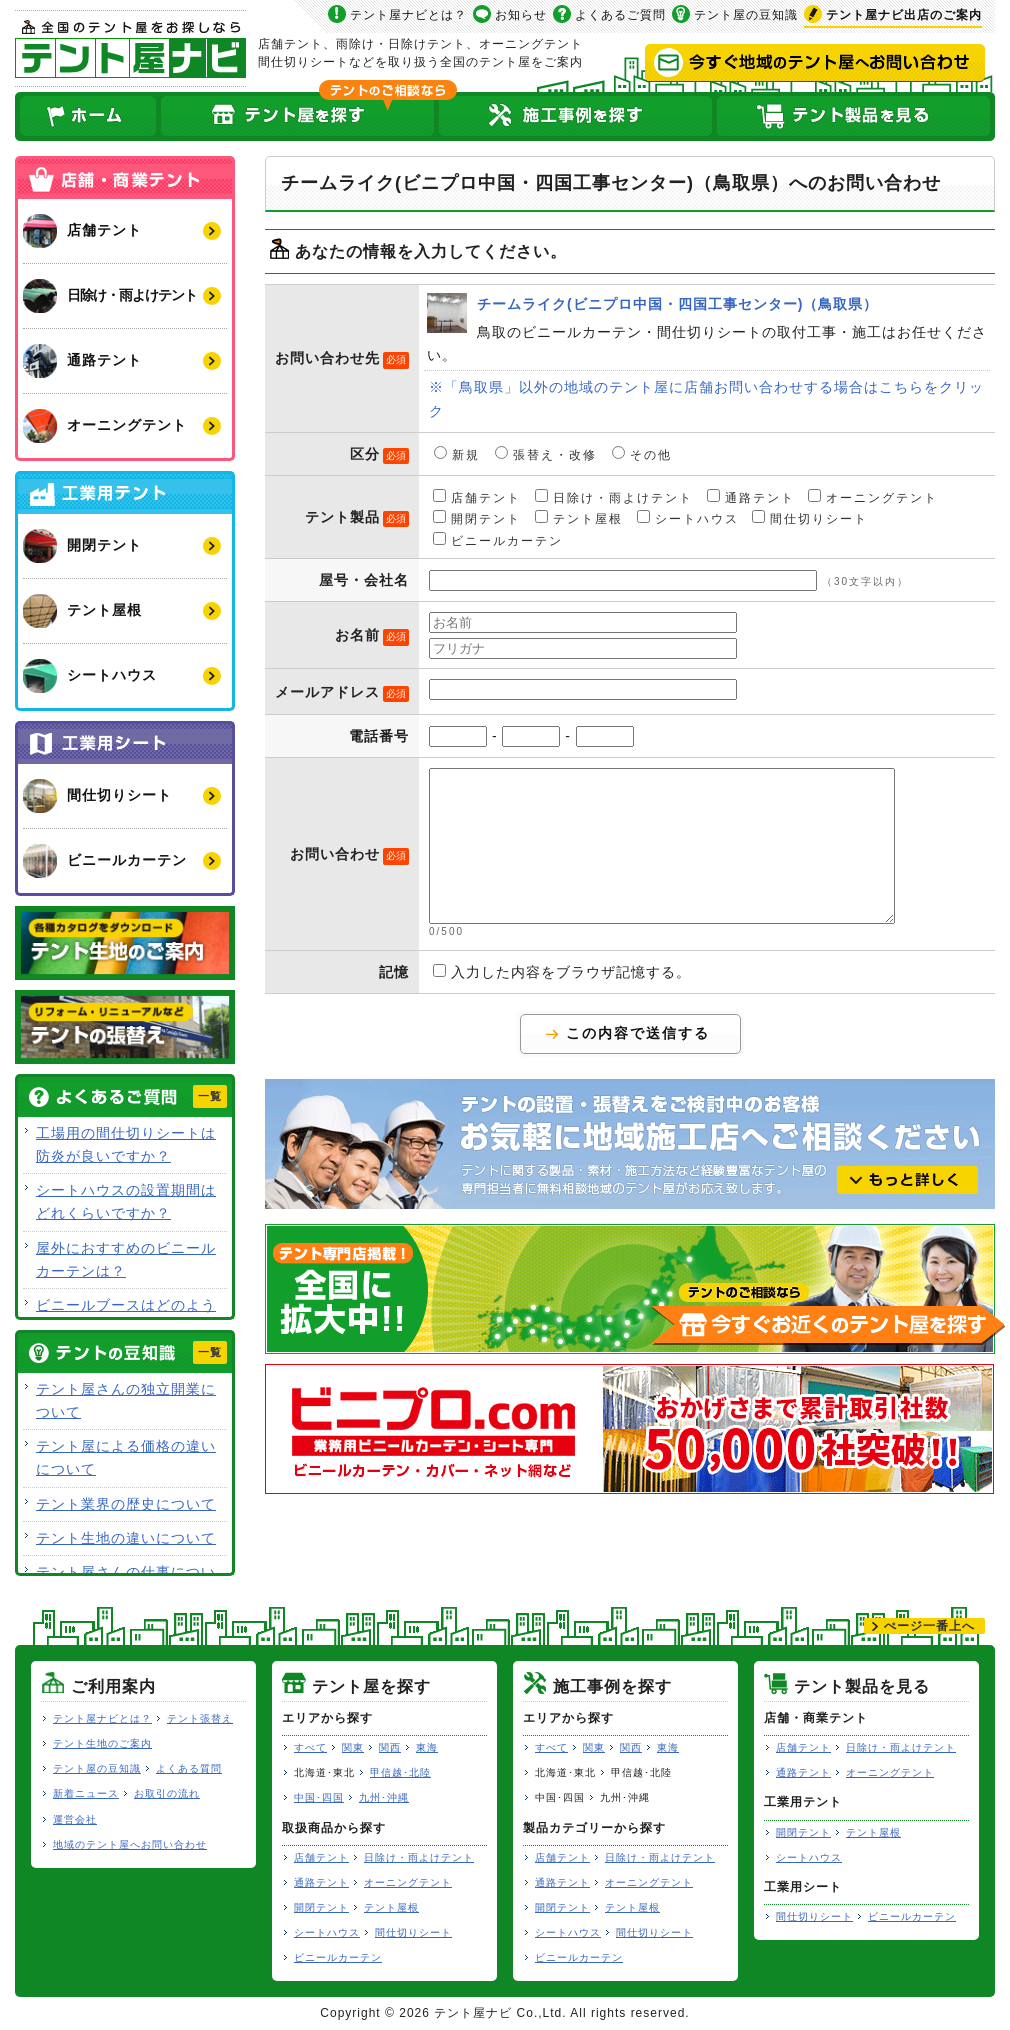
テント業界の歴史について (126, 1504)
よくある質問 (189, 1768)
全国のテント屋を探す (298, 116)
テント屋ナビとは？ (408, 15)
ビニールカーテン (498, 540)
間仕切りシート (810, 518)
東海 (427, 1747)
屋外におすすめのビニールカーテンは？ (126, 1259)
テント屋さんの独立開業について (126, 1400)
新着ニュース (86, 1793)
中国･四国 (319, 1797)
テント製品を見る (855, 116)
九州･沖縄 (384, 1797)
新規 (457, 454)
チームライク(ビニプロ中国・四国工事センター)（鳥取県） (447, 313)
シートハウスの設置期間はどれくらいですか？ (126, 1201)
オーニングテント (873, 497)
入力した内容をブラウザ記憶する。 (562, 1002)
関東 (353, 1747)
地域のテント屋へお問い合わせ (130, 1844)
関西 (390, 1747)
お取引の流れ (167, 1793)
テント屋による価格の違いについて (126, 1457)
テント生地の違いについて (126, 1538)
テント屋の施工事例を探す (576, 116)
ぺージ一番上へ (929, 1626)
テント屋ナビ (130, 48)
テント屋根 (579, 518)
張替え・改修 (546, 454)
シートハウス (688, 518)
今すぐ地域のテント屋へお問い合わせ (815, 63)
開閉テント (477, 518)
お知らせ (521, 15)
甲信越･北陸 (400, 1772)
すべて (310, 1747)
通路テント (751, 497)
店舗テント (477, 497)
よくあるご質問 (620, 15)
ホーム (87, 116)
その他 (642, 454)
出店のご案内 (904, 15)
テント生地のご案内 (102, 1743)
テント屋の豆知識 (746, 15)
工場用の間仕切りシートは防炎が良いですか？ (126, 1144)
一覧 (210, 1096)
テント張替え (200, 1718)
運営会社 (75, 1819)
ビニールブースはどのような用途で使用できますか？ (126, 1316)
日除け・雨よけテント (614, 497)
